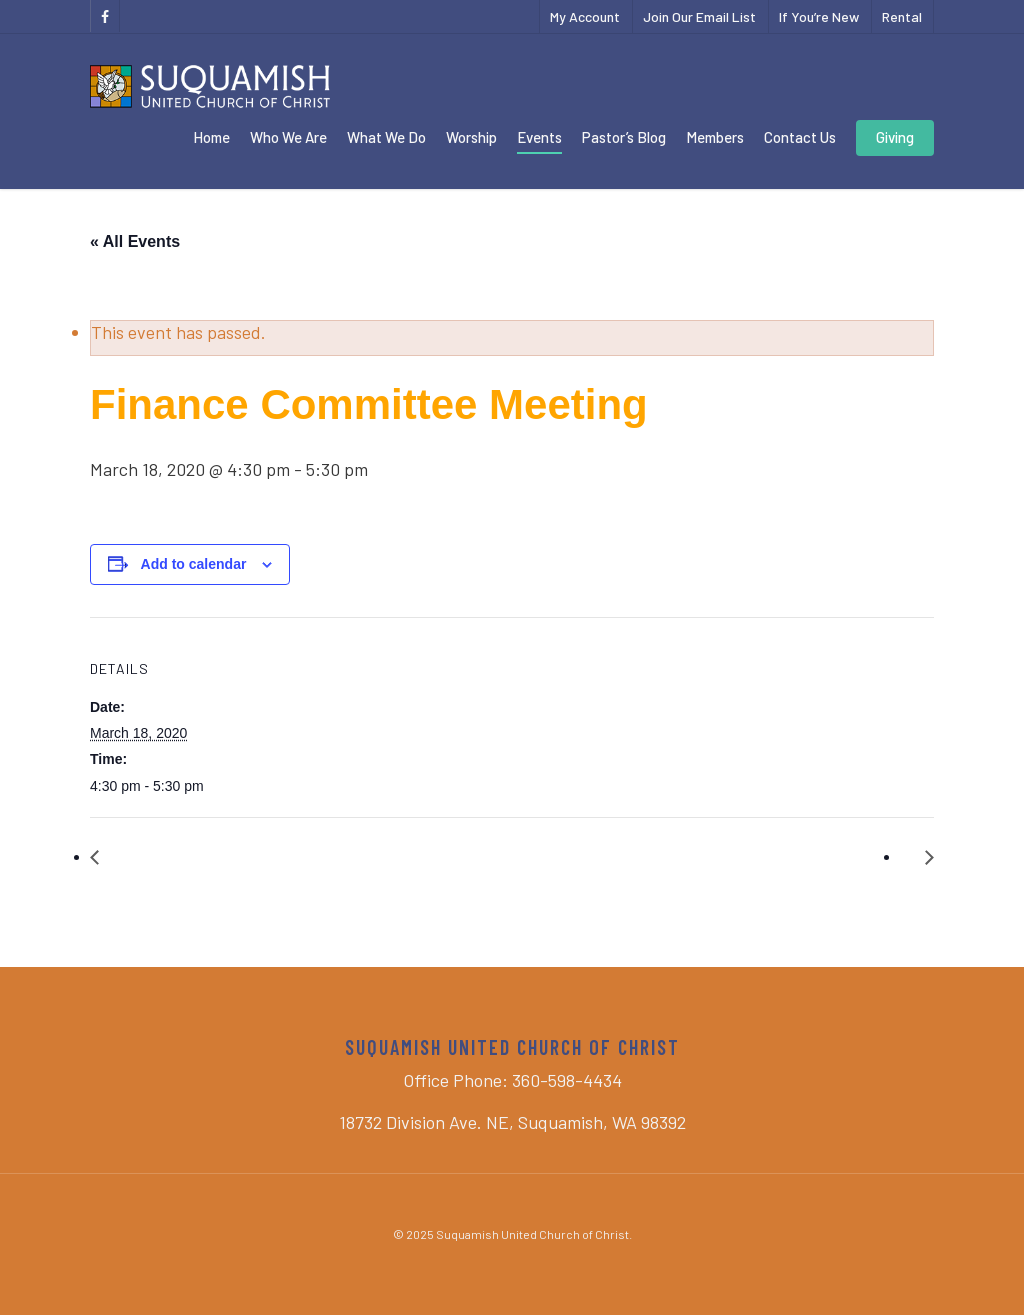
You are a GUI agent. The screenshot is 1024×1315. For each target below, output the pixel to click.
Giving (895, 137)
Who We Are (288, 137)
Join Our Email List (699, 16)
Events (539, 137)
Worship (471, 137)
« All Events (135, 241)
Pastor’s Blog (624, 137)
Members (715, 137)
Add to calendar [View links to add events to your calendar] (194, 564)
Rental (902, 16)
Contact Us (800, 137)
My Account (585, 16)
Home (211, 137)
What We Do (386, 137)
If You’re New (819, 16)
